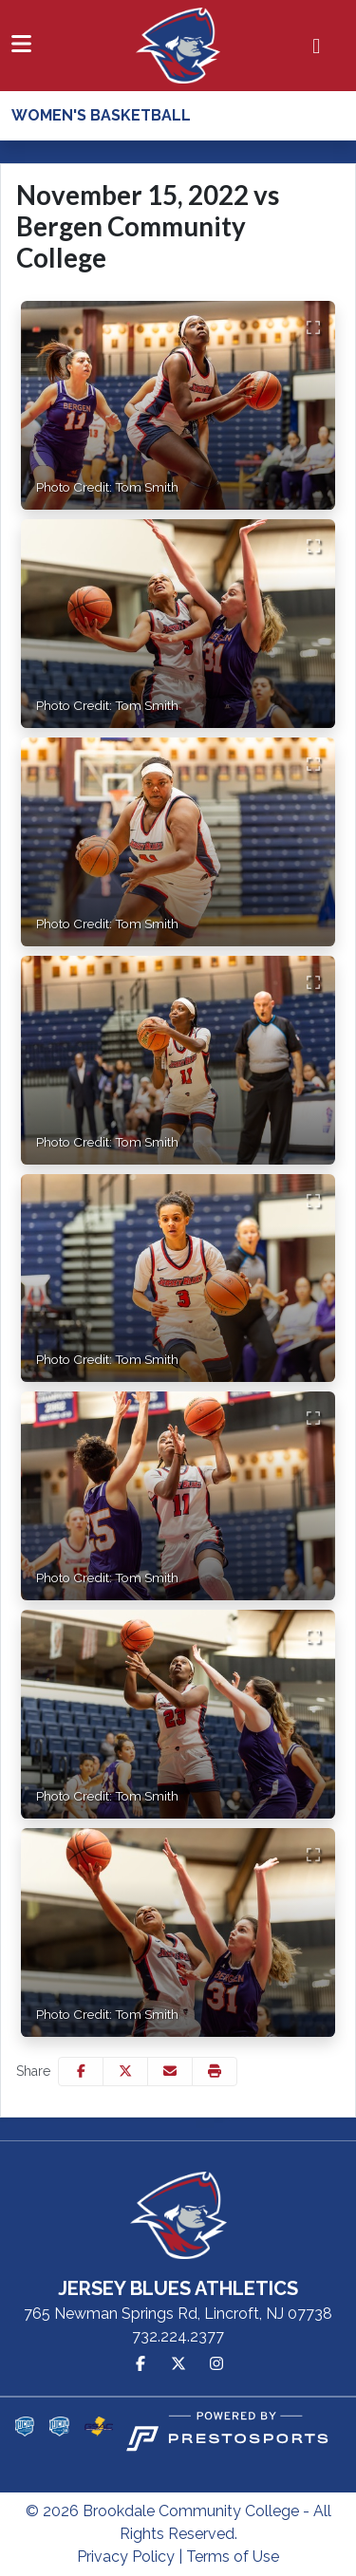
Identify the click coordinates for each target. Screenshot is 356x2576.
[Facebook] (140, 2364)
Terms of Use (232, 2557)
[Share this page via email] (170, 2071)
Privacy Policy (126, 2557)
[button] (214, 2071)
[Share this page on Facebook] (80, 2071)
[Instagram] (216, 2364)
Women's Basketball (101, 115)
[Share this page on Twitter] (125, 2071)
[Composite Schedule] (317, 46)
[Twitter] (178, 2364)
